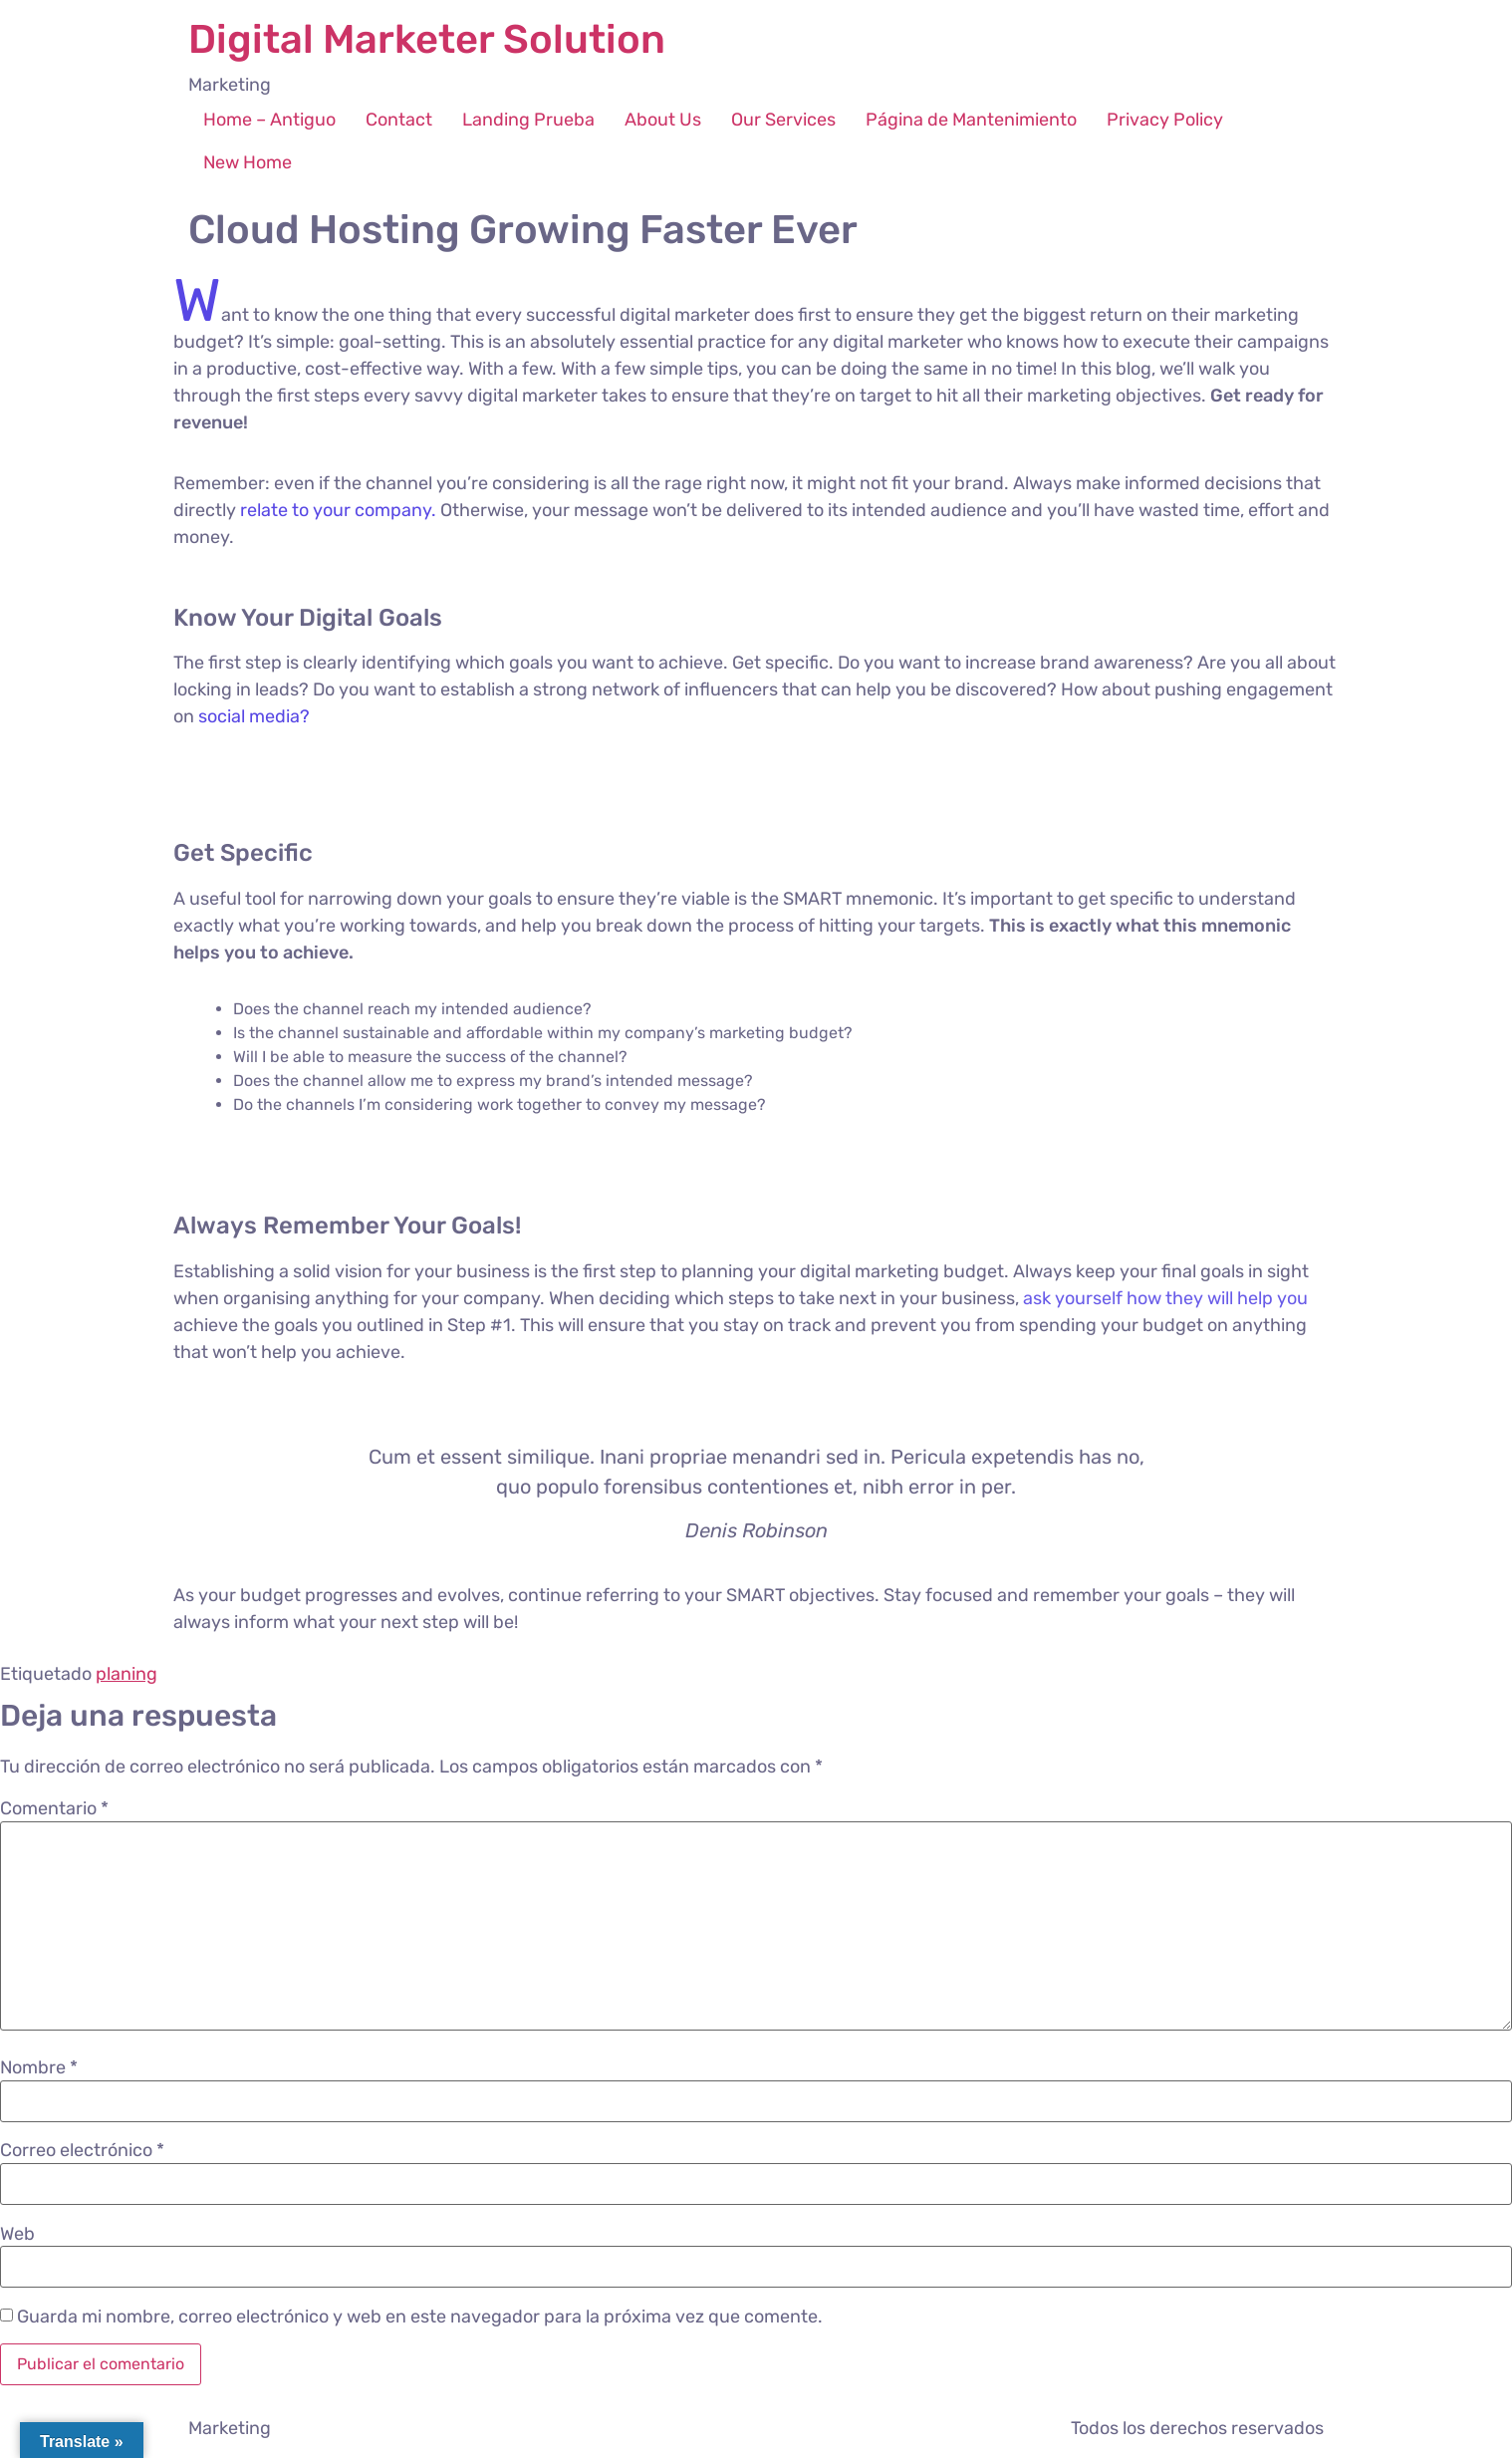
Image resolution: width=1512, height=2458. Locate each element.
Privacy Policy (1165, 120)
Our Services (783, 120)
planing (126, 1674)
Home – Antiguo (269, 120)
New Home (247, 162)
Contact (399, 120)
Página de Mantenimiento (971, 120)
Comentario (54, 1808)
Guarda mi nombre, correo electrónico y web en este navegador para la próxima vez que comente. (420, 2316)
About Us (663, 120)
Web (17, 2234)
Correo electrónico (82, 2150)
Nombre (39, 2067)
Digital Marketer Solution (426, 39)
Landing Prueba (528, 120)
